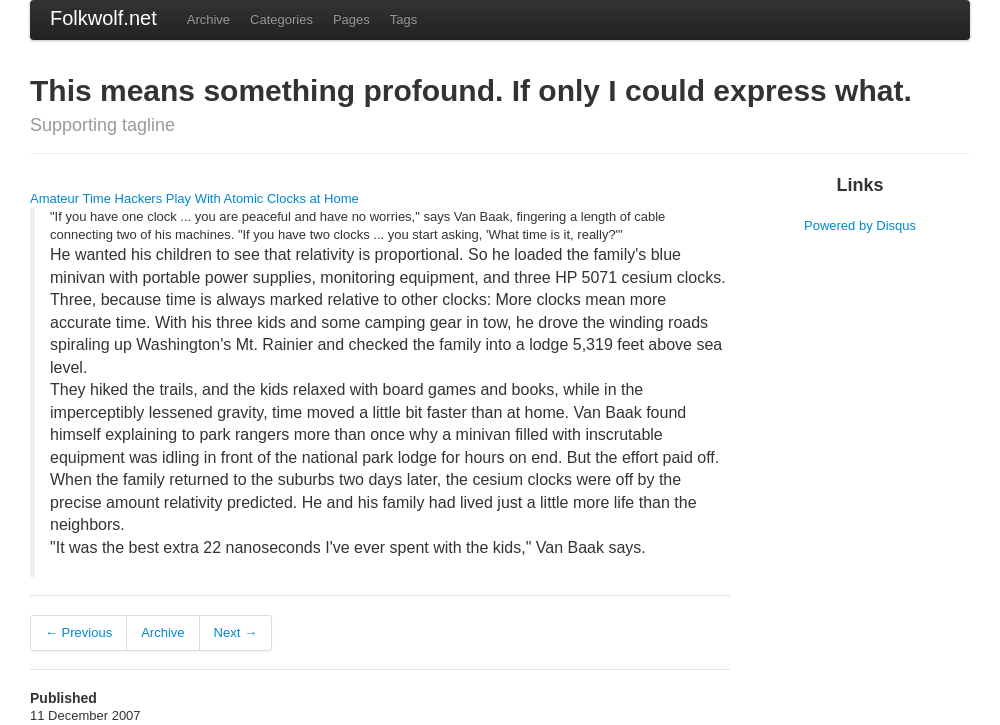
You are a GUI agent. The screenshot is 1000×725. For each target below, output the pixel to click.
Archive (208, 19)
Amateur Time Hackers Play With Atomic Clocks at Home (194, 198)
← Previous (78, 632)
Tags (403, 19)
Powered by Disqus (860, 225)
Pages (351, 19)
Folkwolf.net (103, 18)
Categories (281, 19)
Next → (235, 632)
